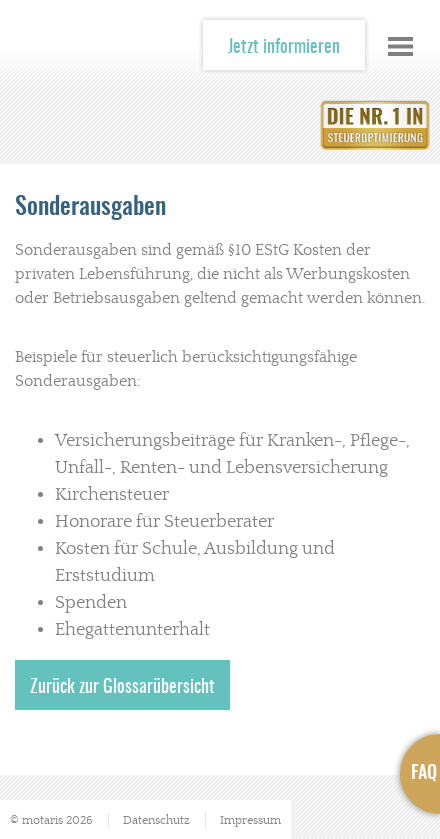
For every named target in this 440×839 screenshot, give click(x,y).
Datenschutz (156, 820)
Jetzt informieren (284, 48)
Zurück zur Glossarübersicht (122, 688)
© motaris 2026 (51, 820)
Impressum (250, 820)
